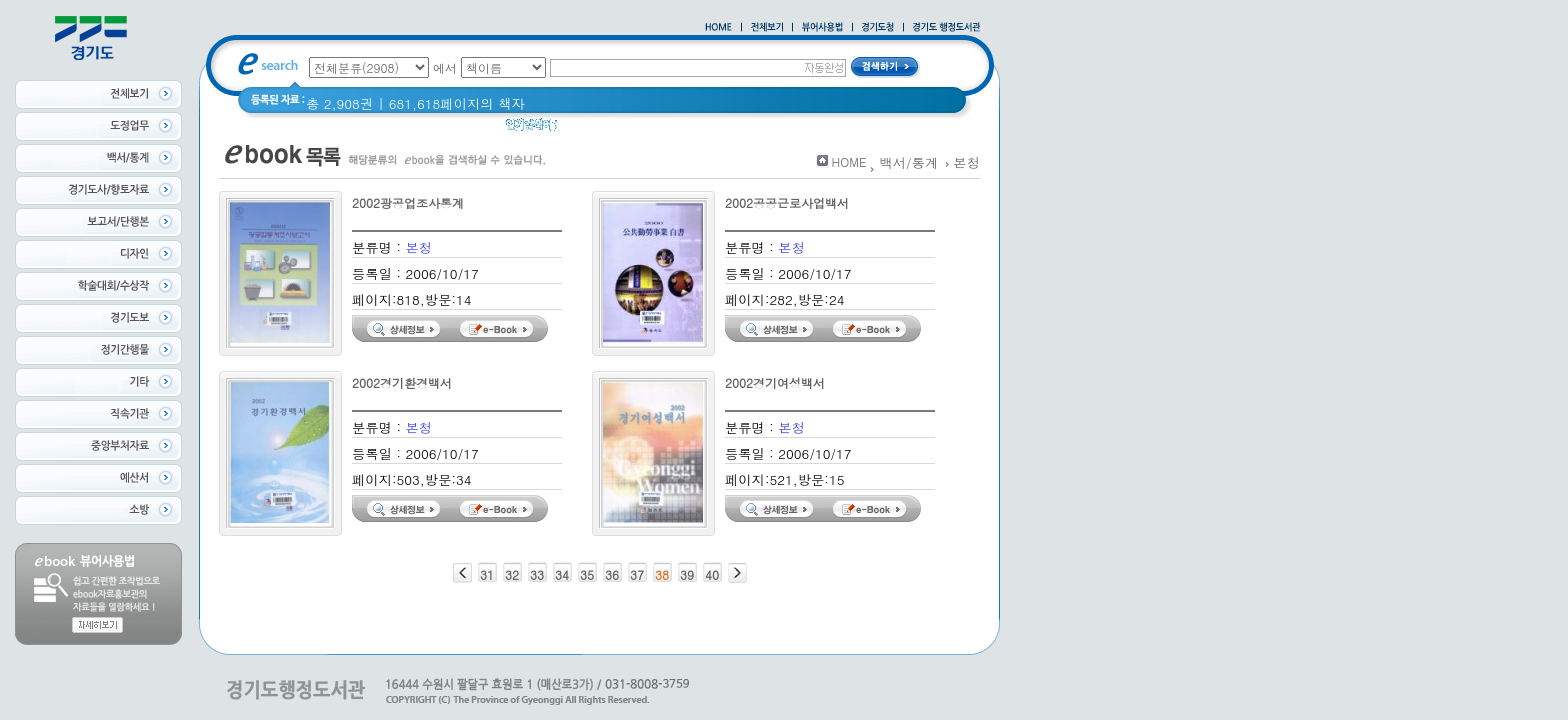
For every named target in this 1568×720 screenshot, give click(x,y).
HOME (849, 161)
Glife (693, 129)
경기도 (785, 129)
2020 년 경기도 (616, 129)
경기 (736, 129)
